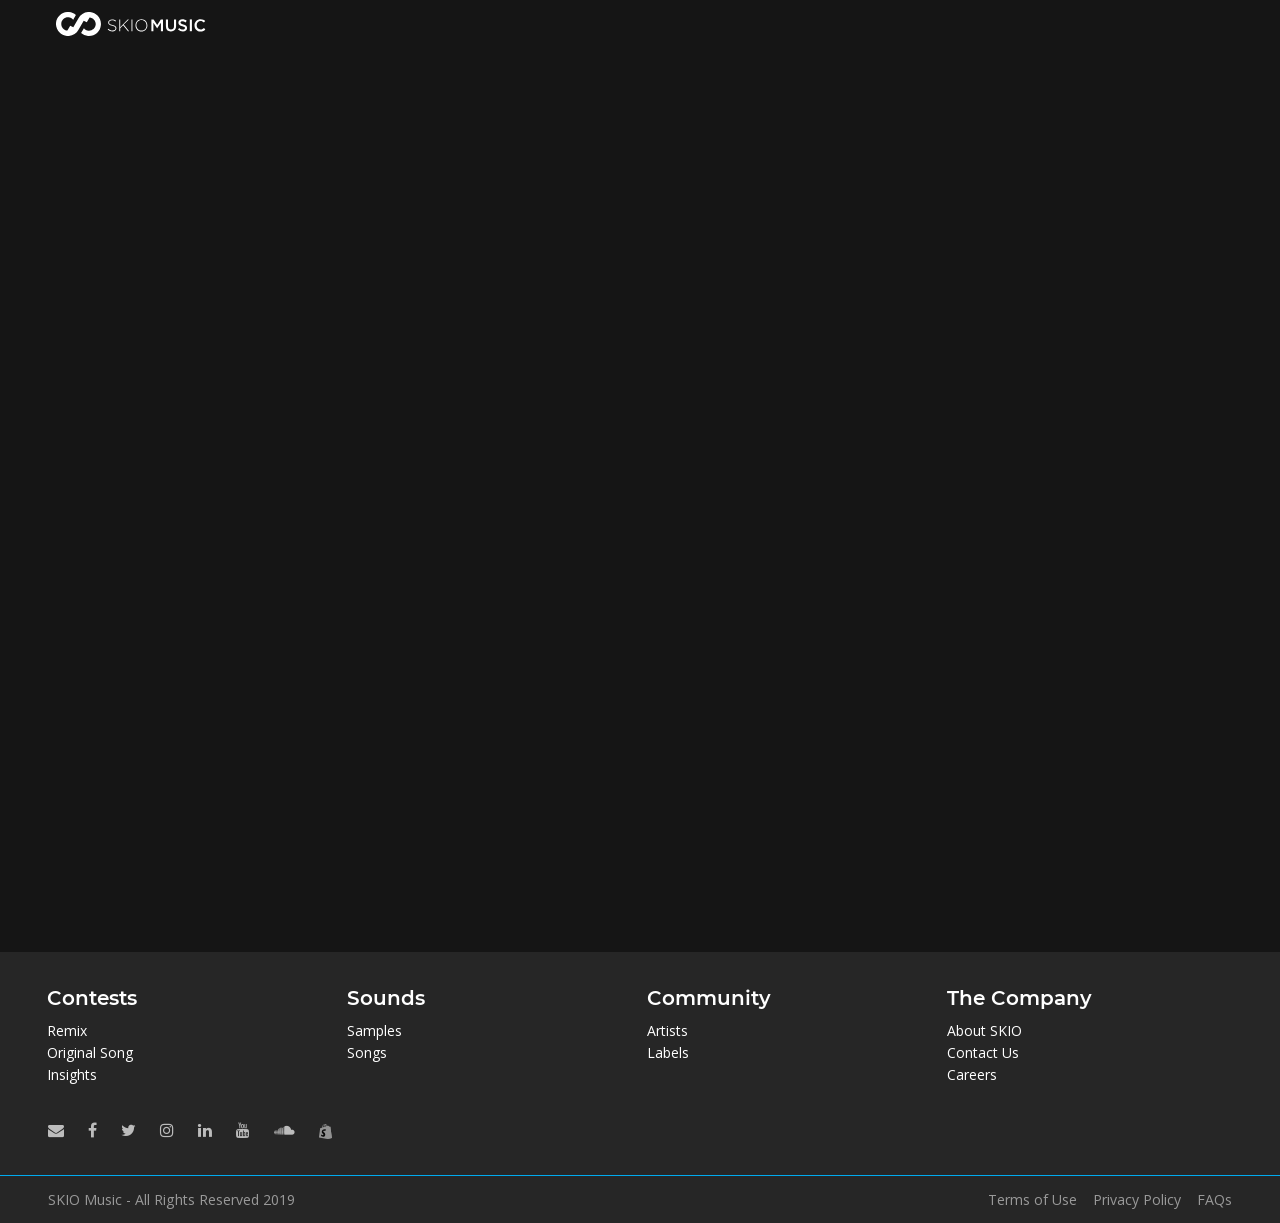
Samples (374, 1030)
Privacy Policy (1137, 1200)
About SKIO (984, 1030)
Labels (668, 1052)
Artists (667, 1030)
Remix (67, 1030)
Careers (972, 1074)
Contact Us (983, 1052)
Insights (72, 1074)
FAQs (1214, 1200)
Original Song (90, 1052)
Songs (367, 1052)
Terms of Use (1032, 1200)
